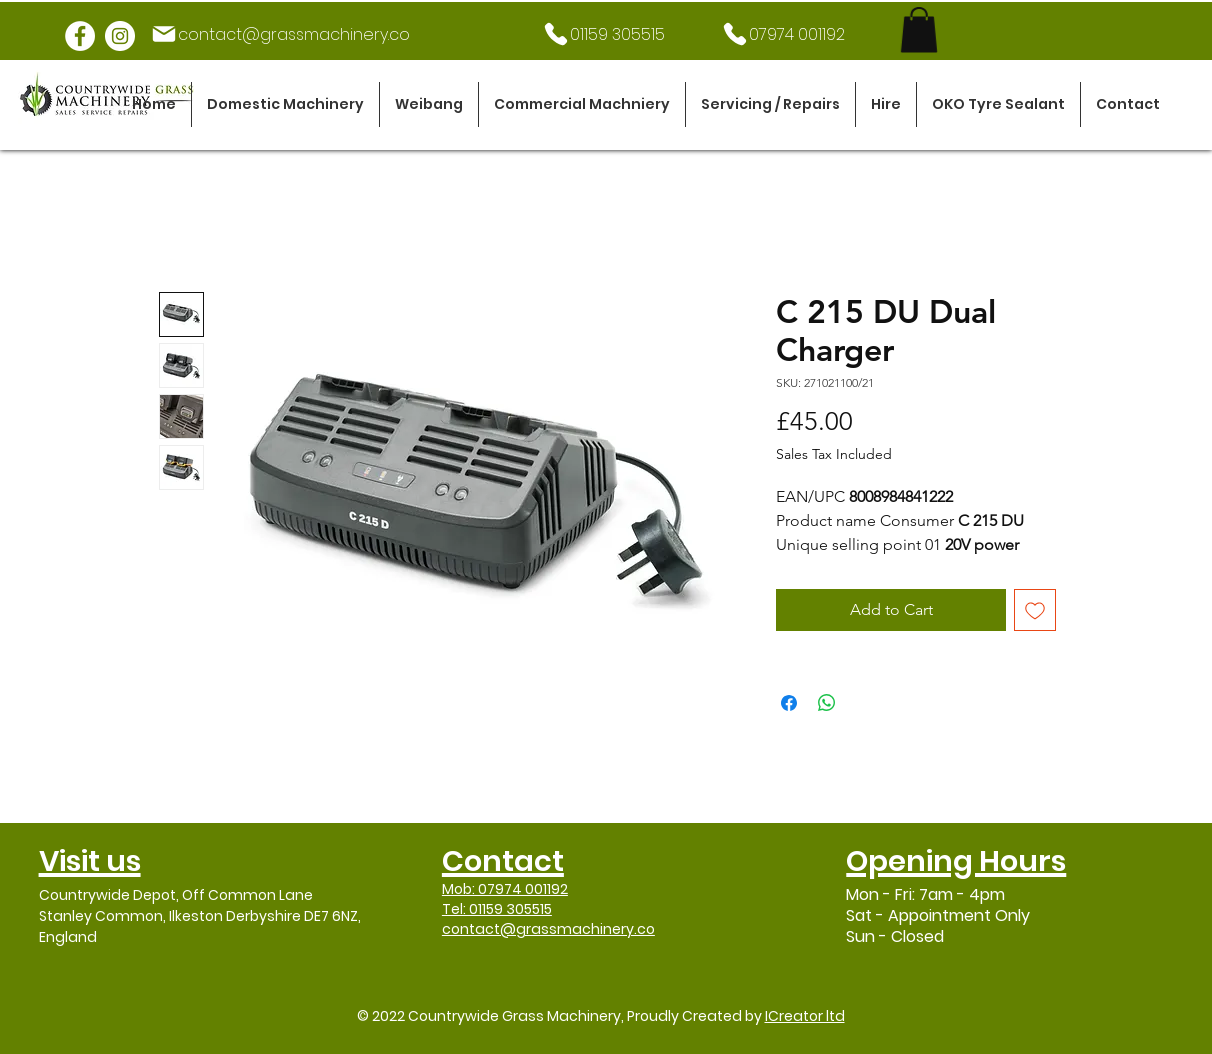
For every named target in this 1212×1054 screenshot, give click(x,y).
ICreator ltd (805, 1016)
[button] (285, 104)
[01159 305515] (603, 34)
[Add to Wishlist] (1035, 610)
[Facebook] (80, 36)
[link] (919, 29)
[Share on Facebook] (789, 703)
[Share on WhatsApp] (827, 703)
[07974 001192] (782, 34)
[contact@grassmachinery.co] (280, 34)
